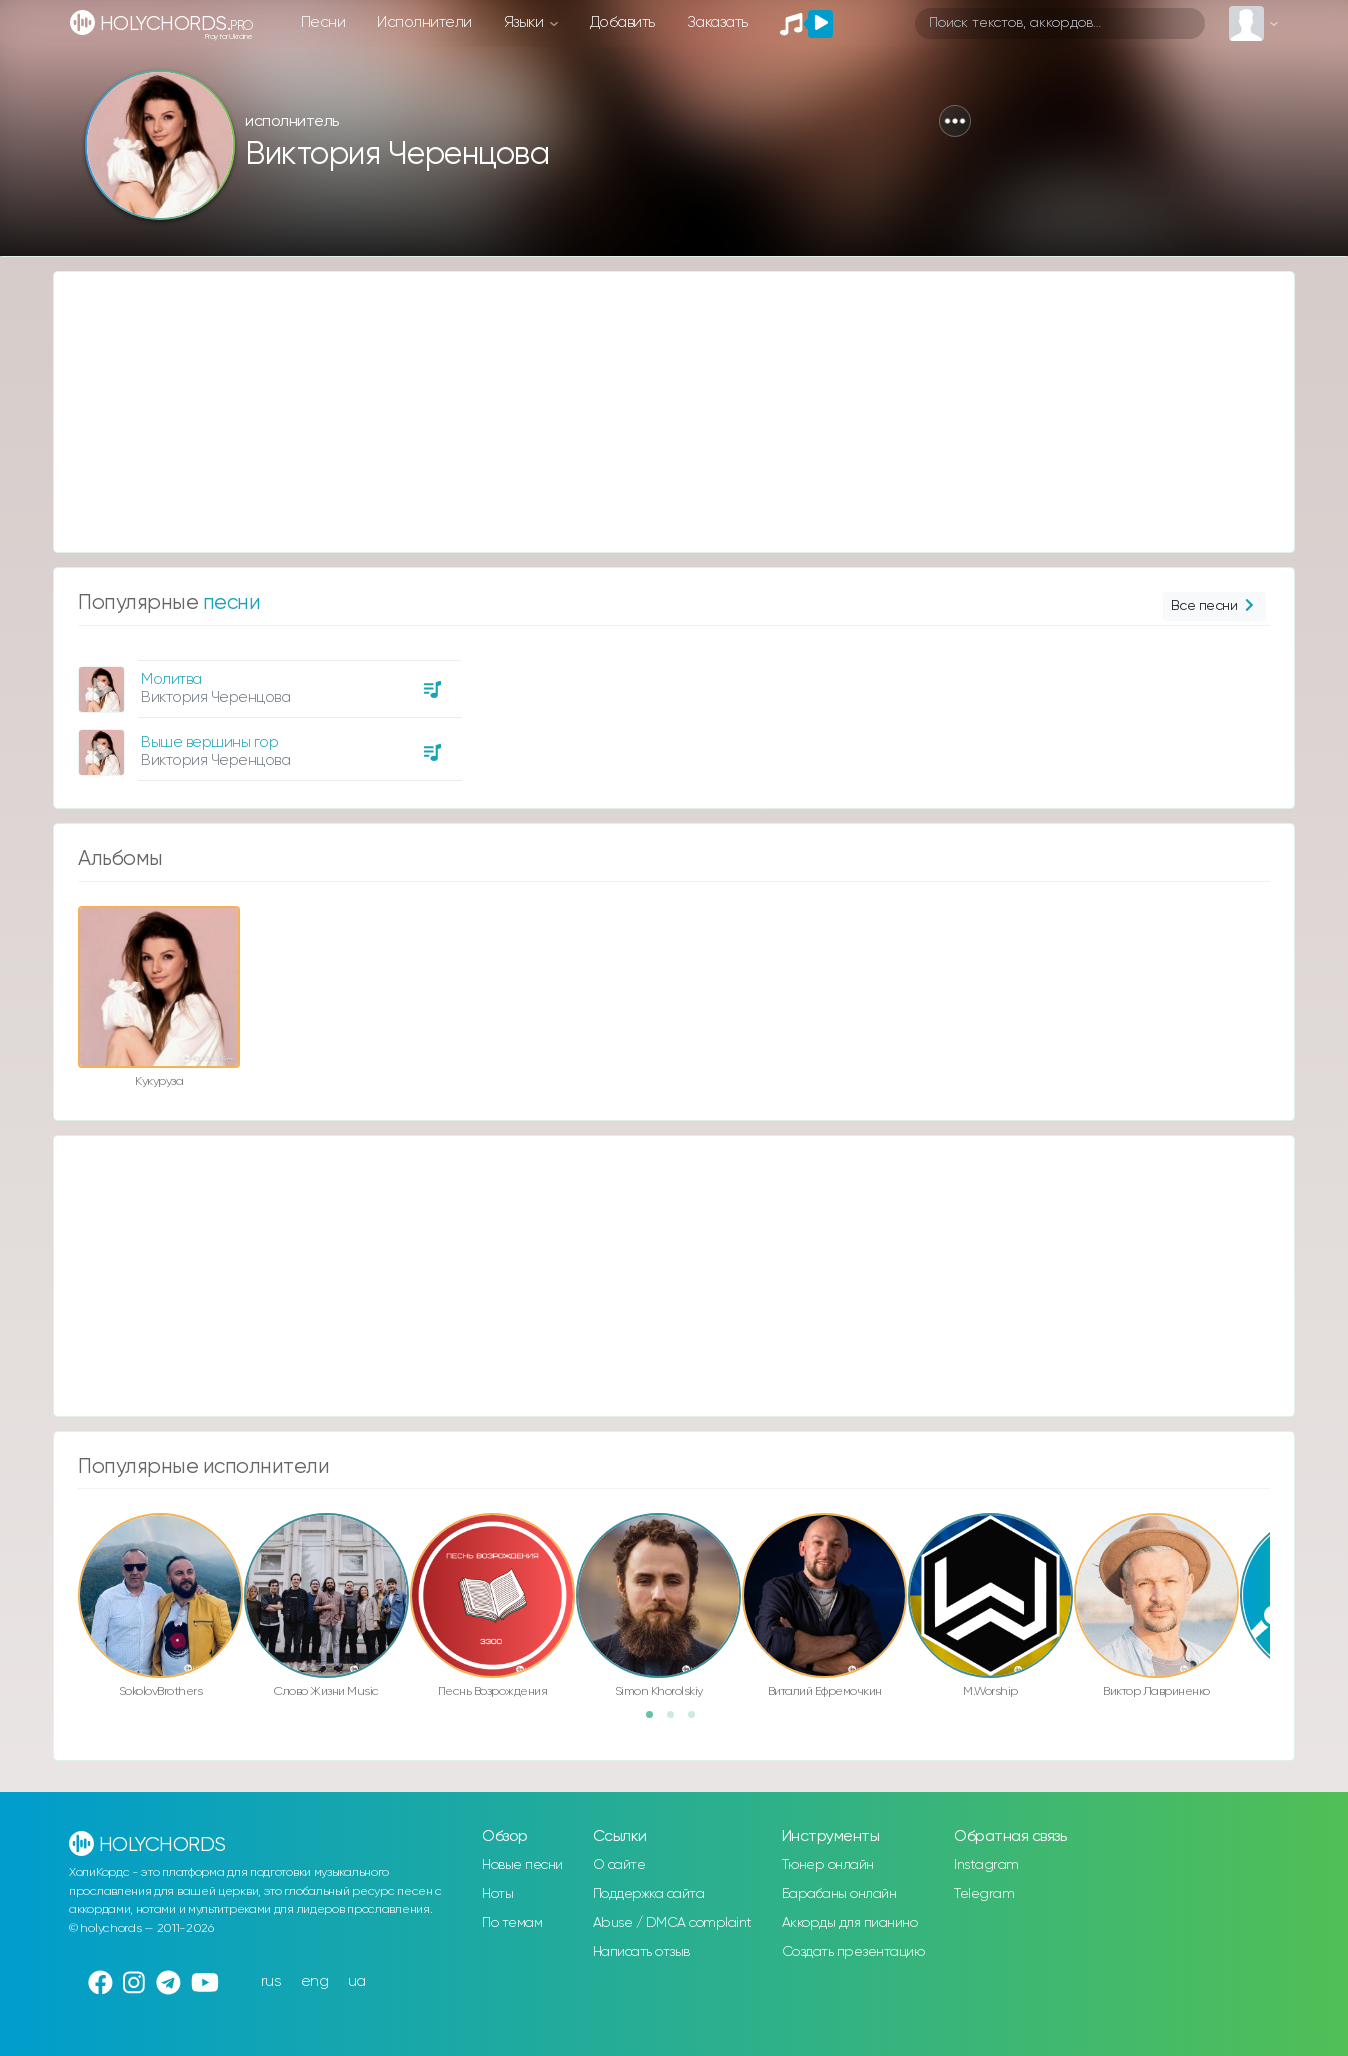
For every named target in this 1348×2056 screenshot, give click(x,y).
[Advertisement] (654, 412)
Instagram (986, 1865)
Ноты (497, 1894)
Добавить (622, 22)
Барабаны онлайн (839, 1894)
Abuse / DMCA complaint (672, 1923)
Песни (323, 22)
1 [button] (656, 1721)
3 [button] (698, 1721)
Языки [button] (525, 22)
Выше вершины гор (209, 742)
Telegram (984, 1894)
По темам (512, 1923)
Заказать (717, 22)
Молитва (171, 679)
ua (357, 1981)
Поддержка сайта (649, 1894)
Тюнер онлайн (828, 1865)
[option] (267, 713)
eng (315, 1981)
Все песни (1214, 606)
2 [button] (677, 1721)
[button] (955, 121)
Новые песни (522, 1865)
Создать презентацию (853, 1952)
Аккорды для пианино (850, 1923)
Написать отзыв (641, 1952)
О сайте (619, 1865)
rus (271, 1981)
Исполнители (424, 22)
